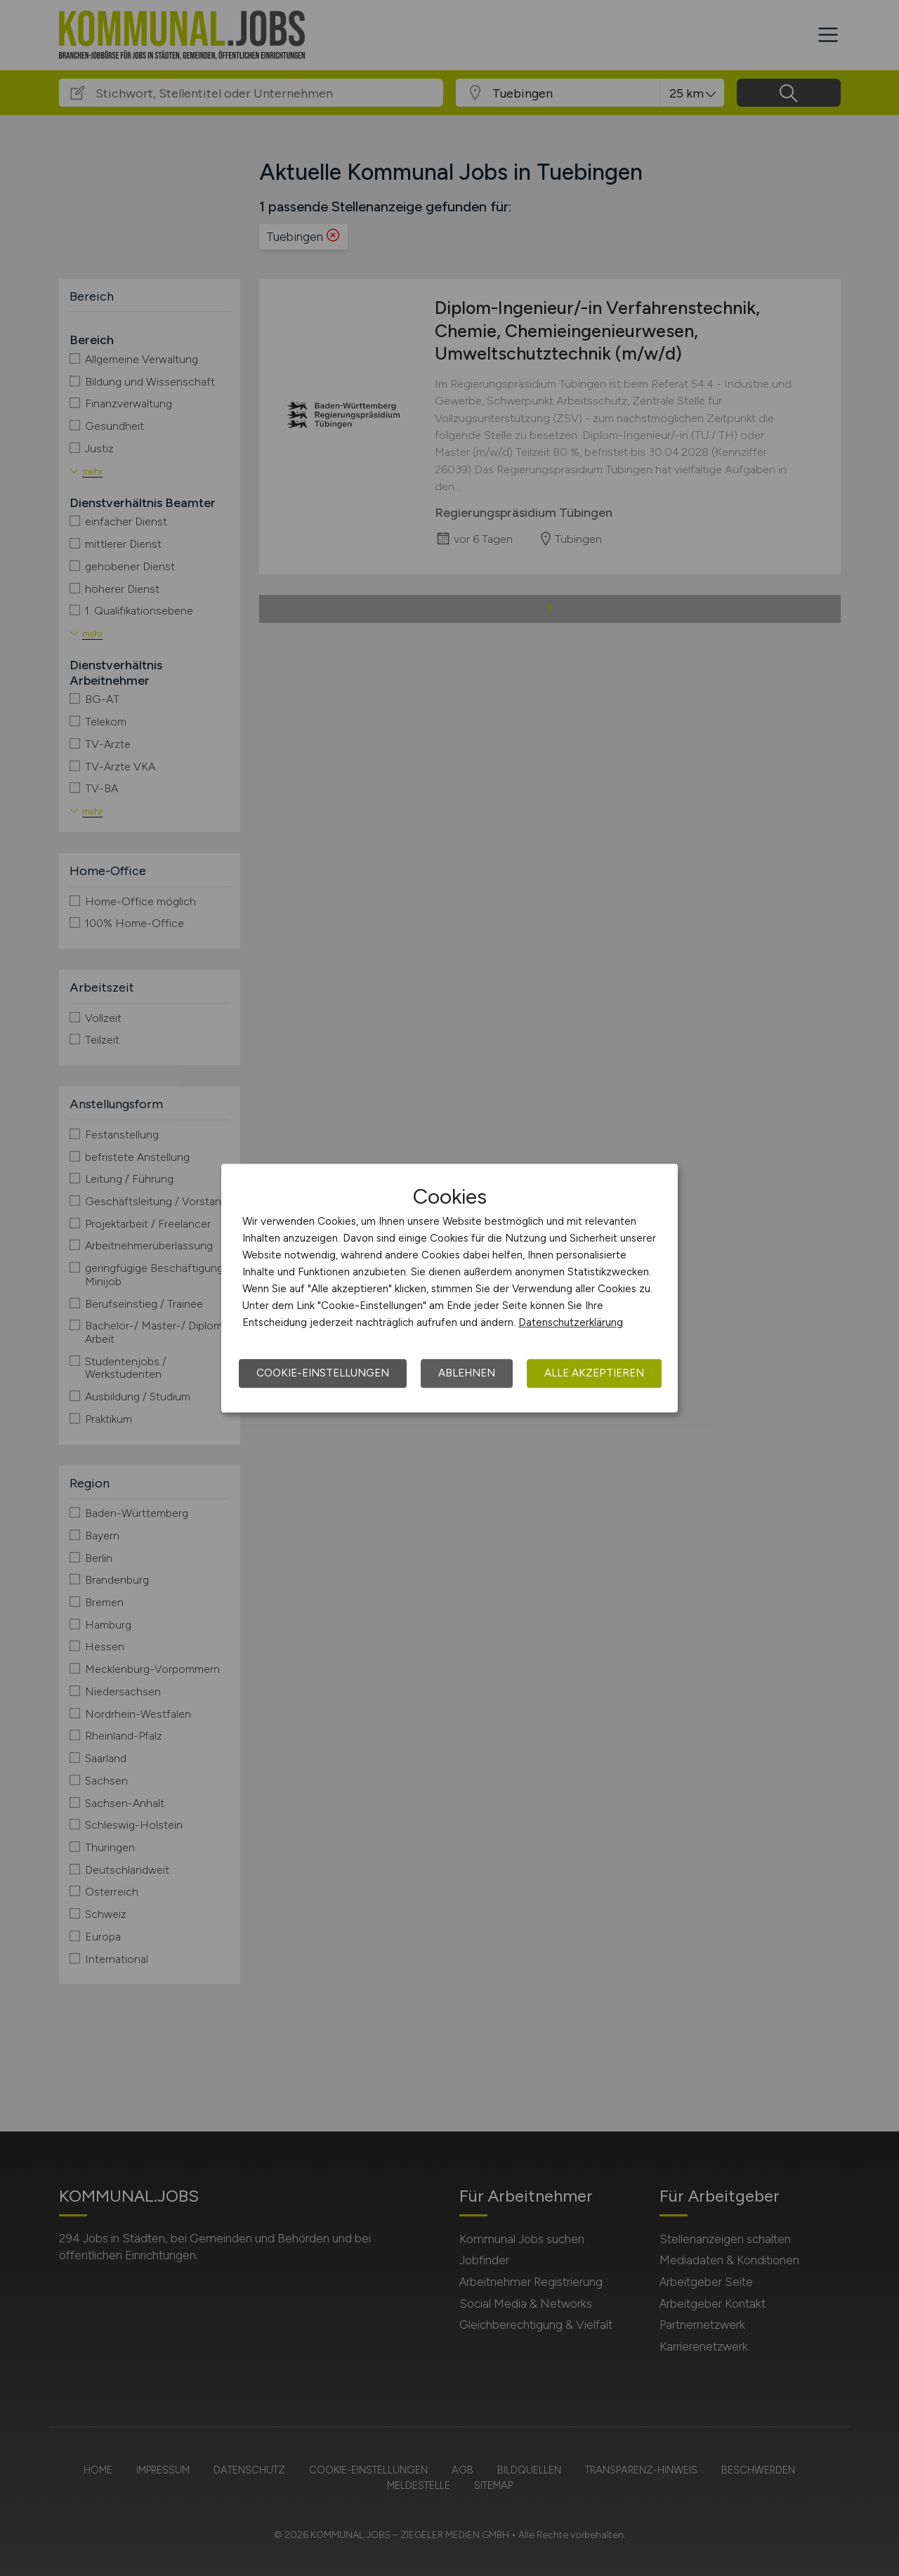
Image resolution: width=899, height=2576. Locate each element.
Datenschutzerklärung (570, 1322)
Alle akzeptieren (594, 1373)
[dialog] (449, 1288)
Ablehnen (466, 1373)
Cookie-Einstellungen (322, 1373)
